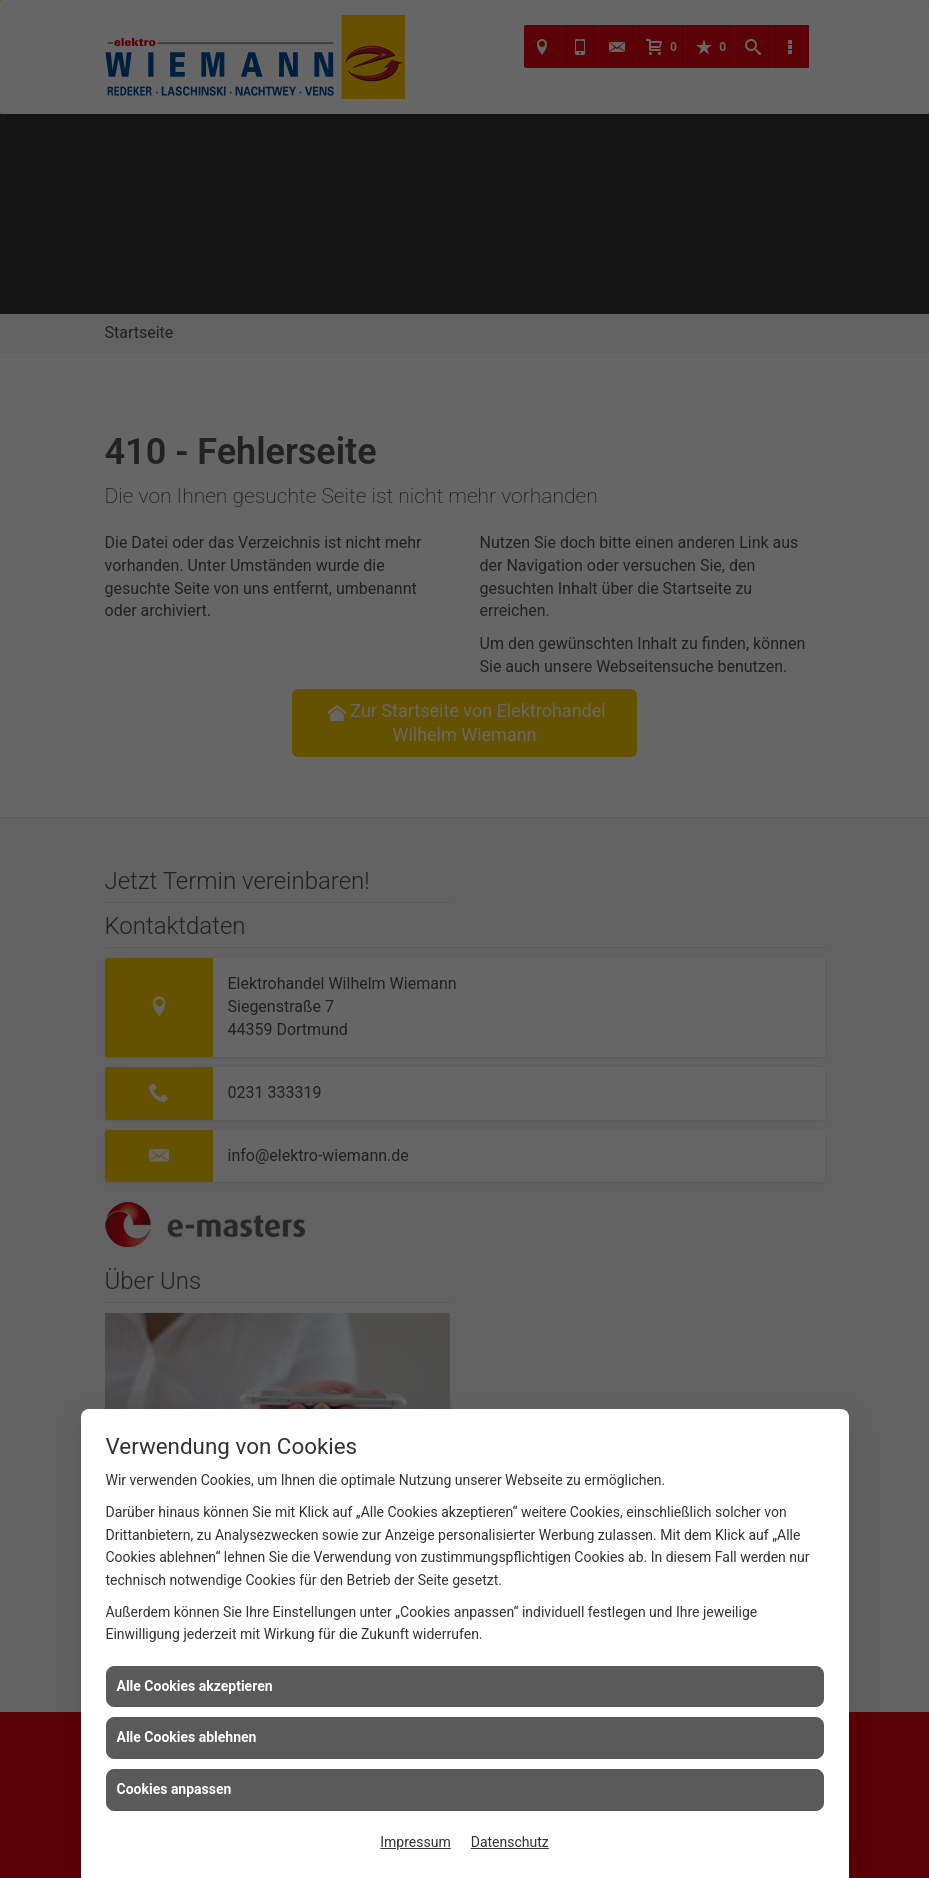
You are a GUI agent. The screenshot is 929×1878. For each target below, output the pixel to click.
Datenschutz (510, 1842)
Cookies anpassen (174, 1789)
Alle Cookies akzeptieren (195, 1686)
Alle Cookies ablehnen (187, 1737)
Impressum (415, 1842)
